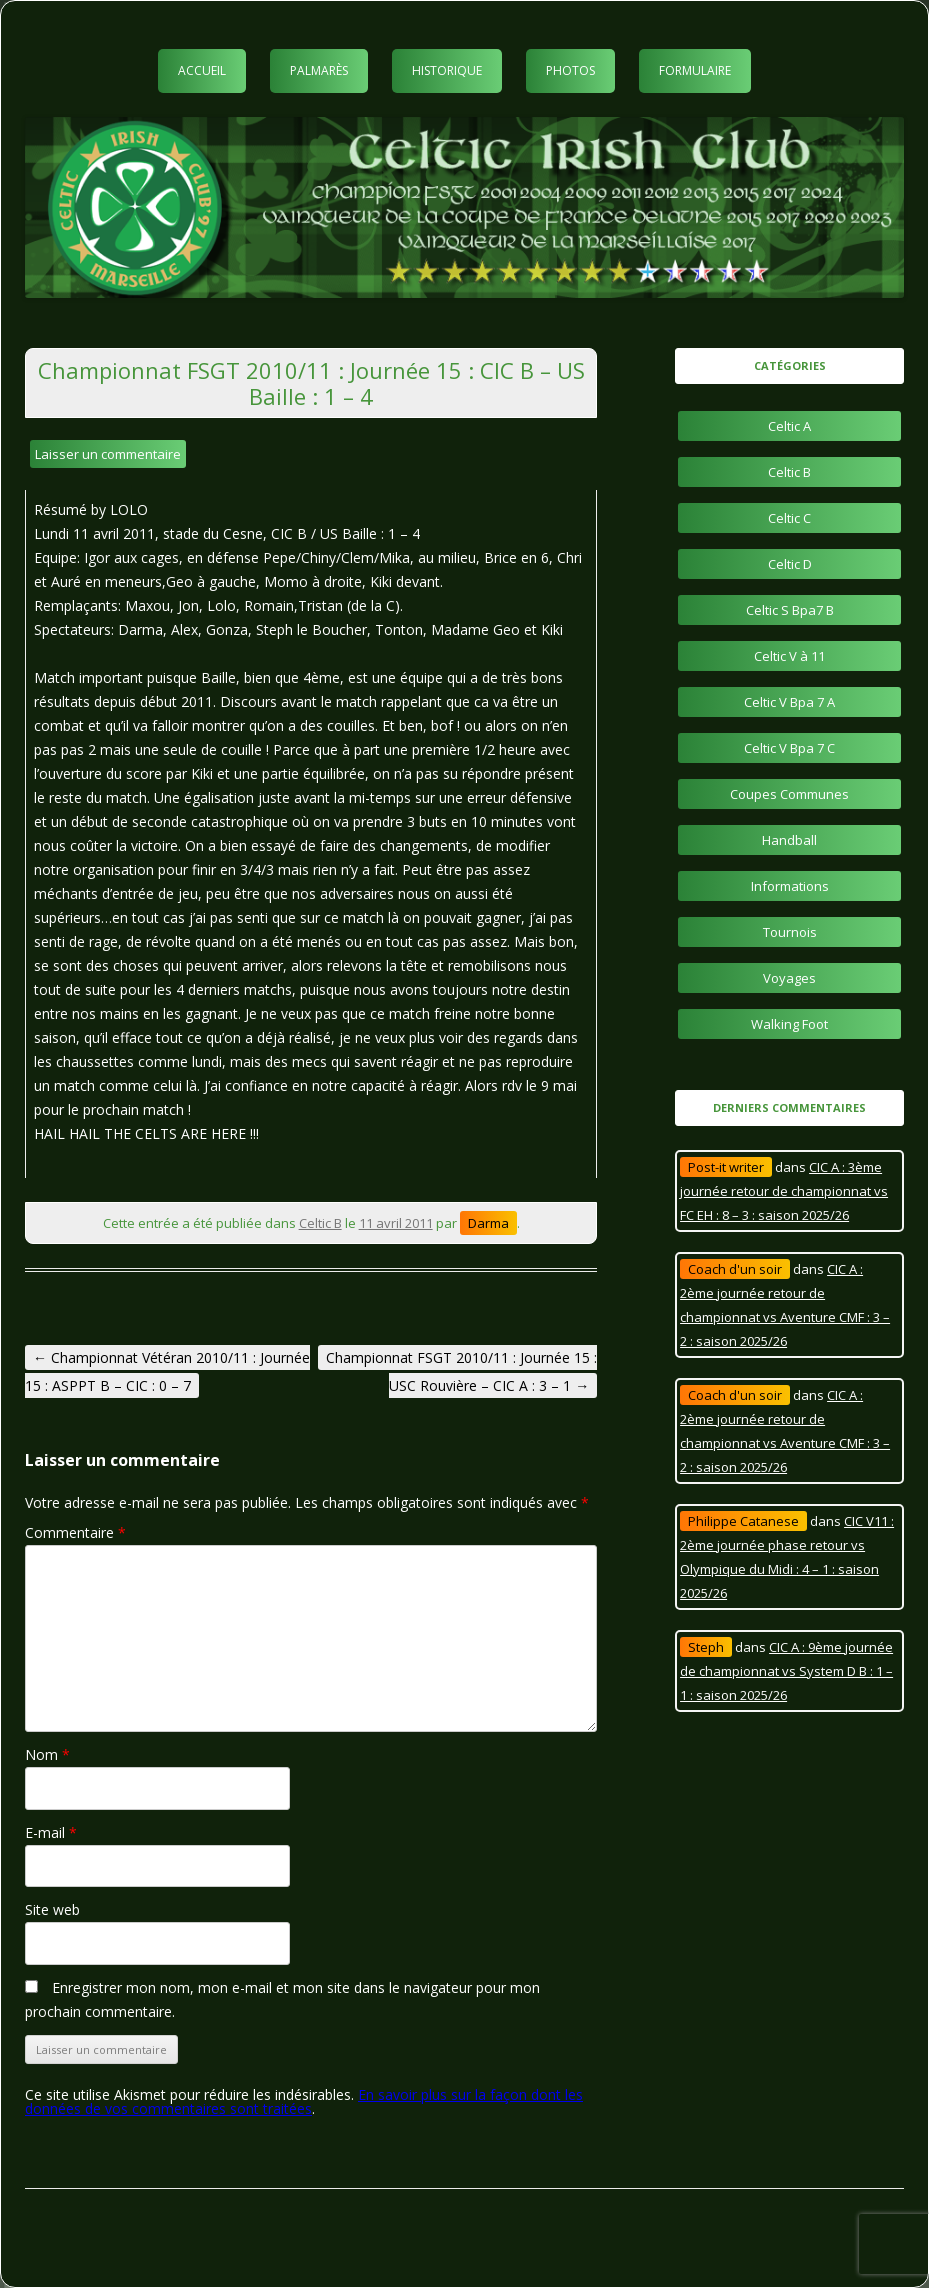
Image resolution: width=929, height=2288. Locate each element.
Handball (789, 840)
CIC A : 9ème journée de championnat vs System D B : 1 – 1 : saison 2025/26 (786, 1671)
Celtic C (789, 518)
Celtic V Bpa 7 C (789, 748)
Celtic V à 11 (789, 656)
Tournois (790, 932)
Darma (488, 1223)
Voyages (789, 978)
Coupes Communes (789, 794)
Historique (447, 70)
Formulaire (695, 70)
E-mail (51, 1832)
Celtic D (790, 564)
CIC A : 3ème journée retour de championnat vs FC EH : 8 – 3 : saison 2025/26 (784, 1191)
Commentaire (75, 1532)
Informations (790, 886)
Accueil (202, 70)
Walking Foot (789, 1024)
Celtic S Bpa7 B (790, 610)
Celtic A (789, 426)
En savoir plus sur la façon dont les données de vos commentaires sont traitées (304, 2101)
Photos (570, 70)
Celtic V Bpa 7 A (789, 702)
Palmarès (319, 70)
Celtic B (320, 1223)
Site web (52, 1909)
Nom (47, 1754)
